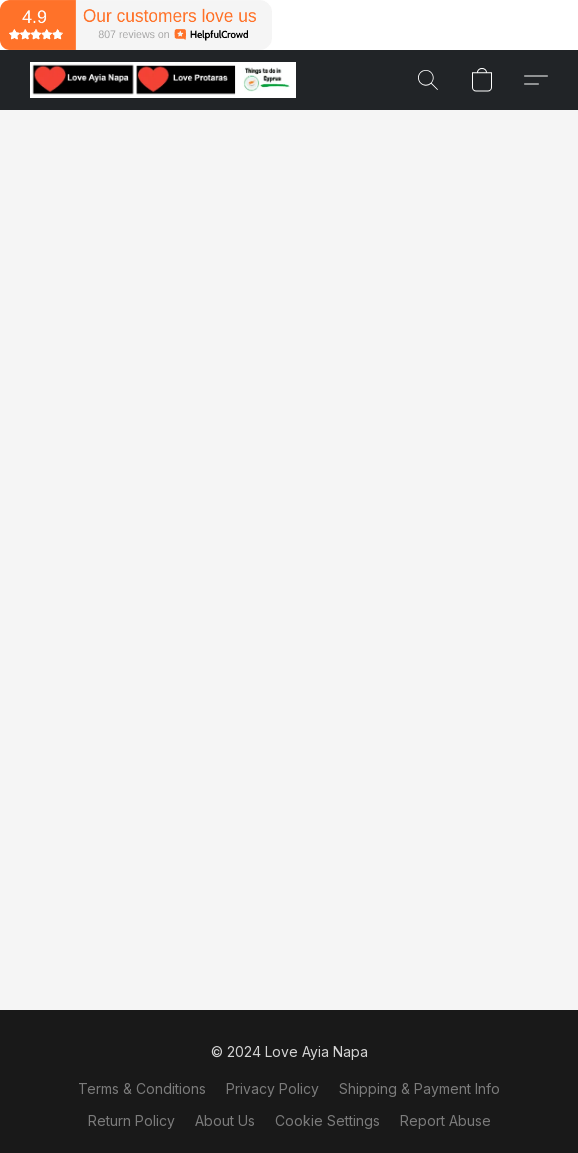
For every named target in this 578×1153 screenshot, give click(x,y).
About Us (225, 1120)
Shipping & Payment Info (419, 1088)
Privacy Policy (272, 1088)
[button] (170, 80)
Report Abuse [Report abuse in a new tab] (445, 1120)
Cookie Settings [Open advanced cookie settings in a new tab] (327, 1120)
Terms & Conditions (142, 1088)
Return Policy (131, 1120)
